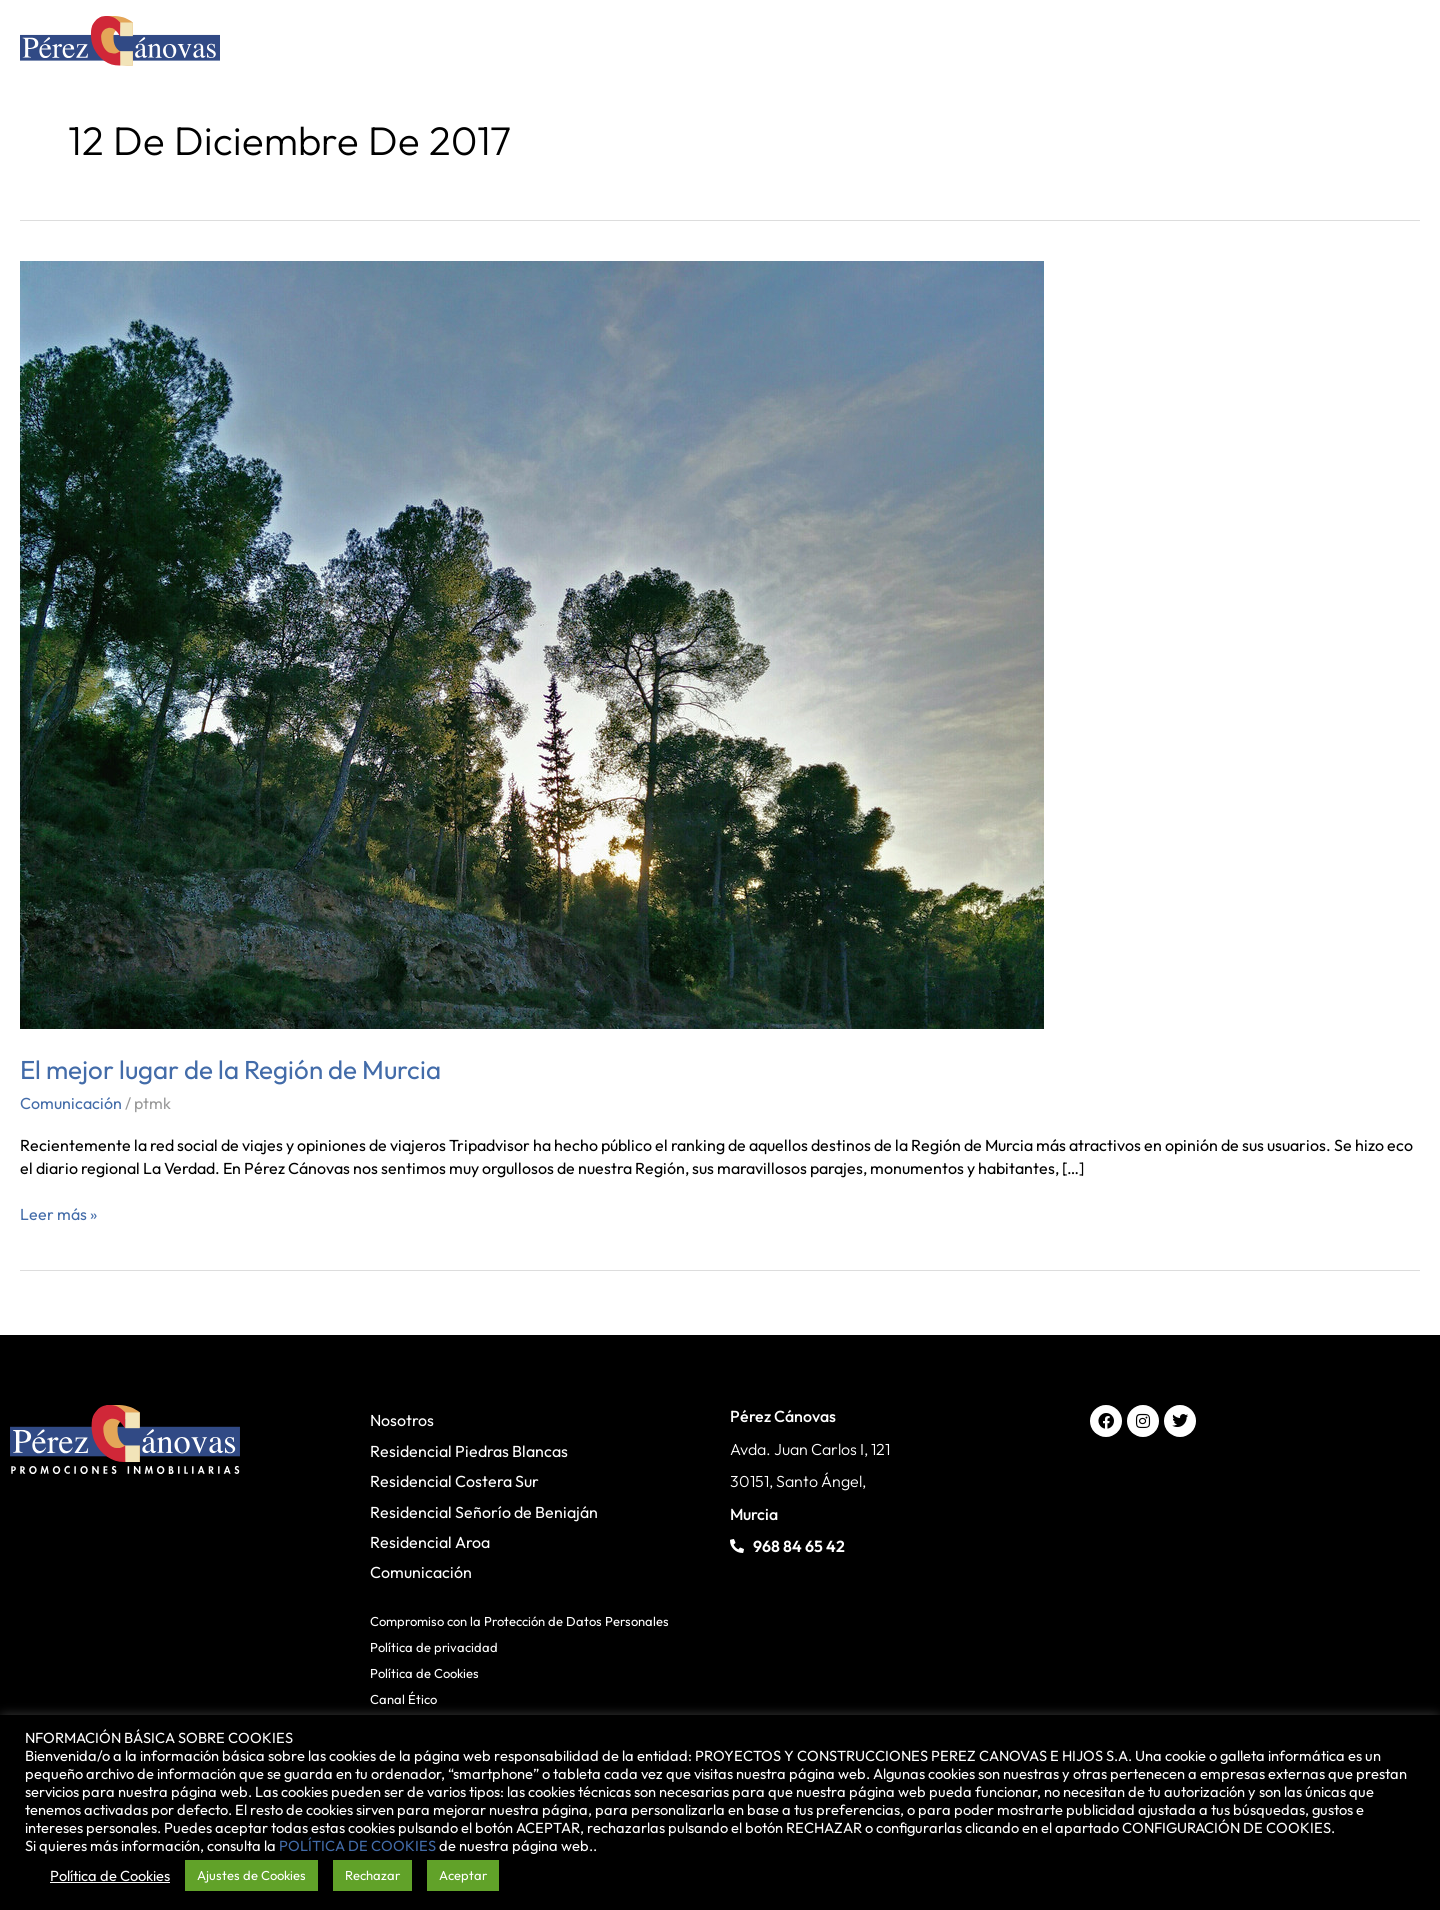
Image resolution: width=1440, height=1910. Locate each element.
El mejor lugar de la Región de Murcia (230, 1069)
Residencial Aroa (430, 1542)
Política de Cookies (424, 1673)
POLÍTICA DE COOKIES (357, 1845)
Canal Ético (403, 1699)
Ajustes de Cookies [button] (251, 1875)
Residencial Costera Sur (454, 1481)
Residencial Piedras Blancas (469, 1451)
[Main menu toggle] (1393, 46)
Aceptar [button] (463, 1875)
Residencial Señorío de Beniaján (484, 1512)
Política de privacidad (434, 1647)
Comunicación (71, 1103)
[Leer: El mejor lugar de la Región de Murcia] (532, 643)
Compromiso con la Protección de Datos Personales (519, 1621)
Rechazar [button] (372, 1875)
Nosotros (402, 1420)
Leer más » (58, 1213)
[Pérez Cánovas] (120, 44)
